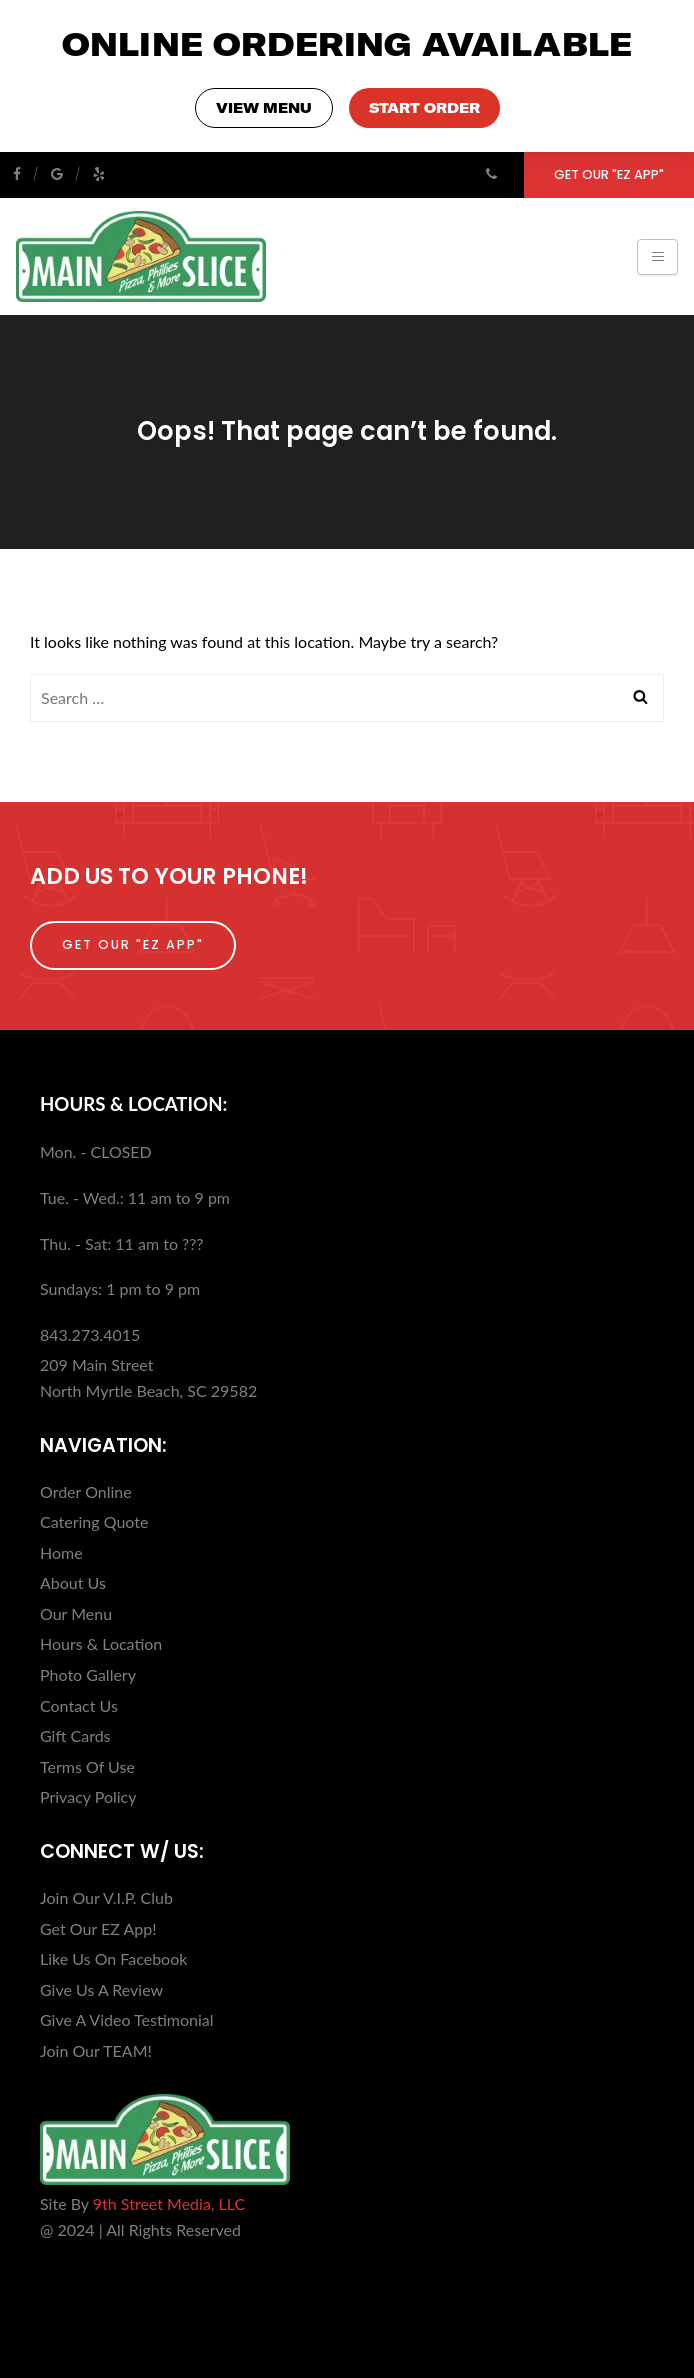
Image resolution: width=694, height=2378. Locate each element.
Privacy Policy (88, 1796)
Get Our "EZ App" (609, 174)
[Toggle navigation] (657, 257)
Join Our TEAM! (96, 2050)
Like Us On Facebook (113, 1958)
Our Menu (76, 1613)
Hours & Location (101, 1643)
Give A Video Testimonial (127, 2019)
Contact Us (79, 1705)
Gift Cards (75, 1735)
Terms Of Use (87, 1766)
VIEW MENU (264, 108)
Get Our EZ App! (98, 1928)
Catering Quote (94, 1521)
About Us (73, 1582)
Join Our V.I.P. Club (106, 1897)
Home (61, 1552)
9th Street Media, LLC (169, 2203)
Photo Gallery (88, 1674)
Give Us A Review (101, 1989)
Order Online (86, 1491)
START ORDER (424, 108)
